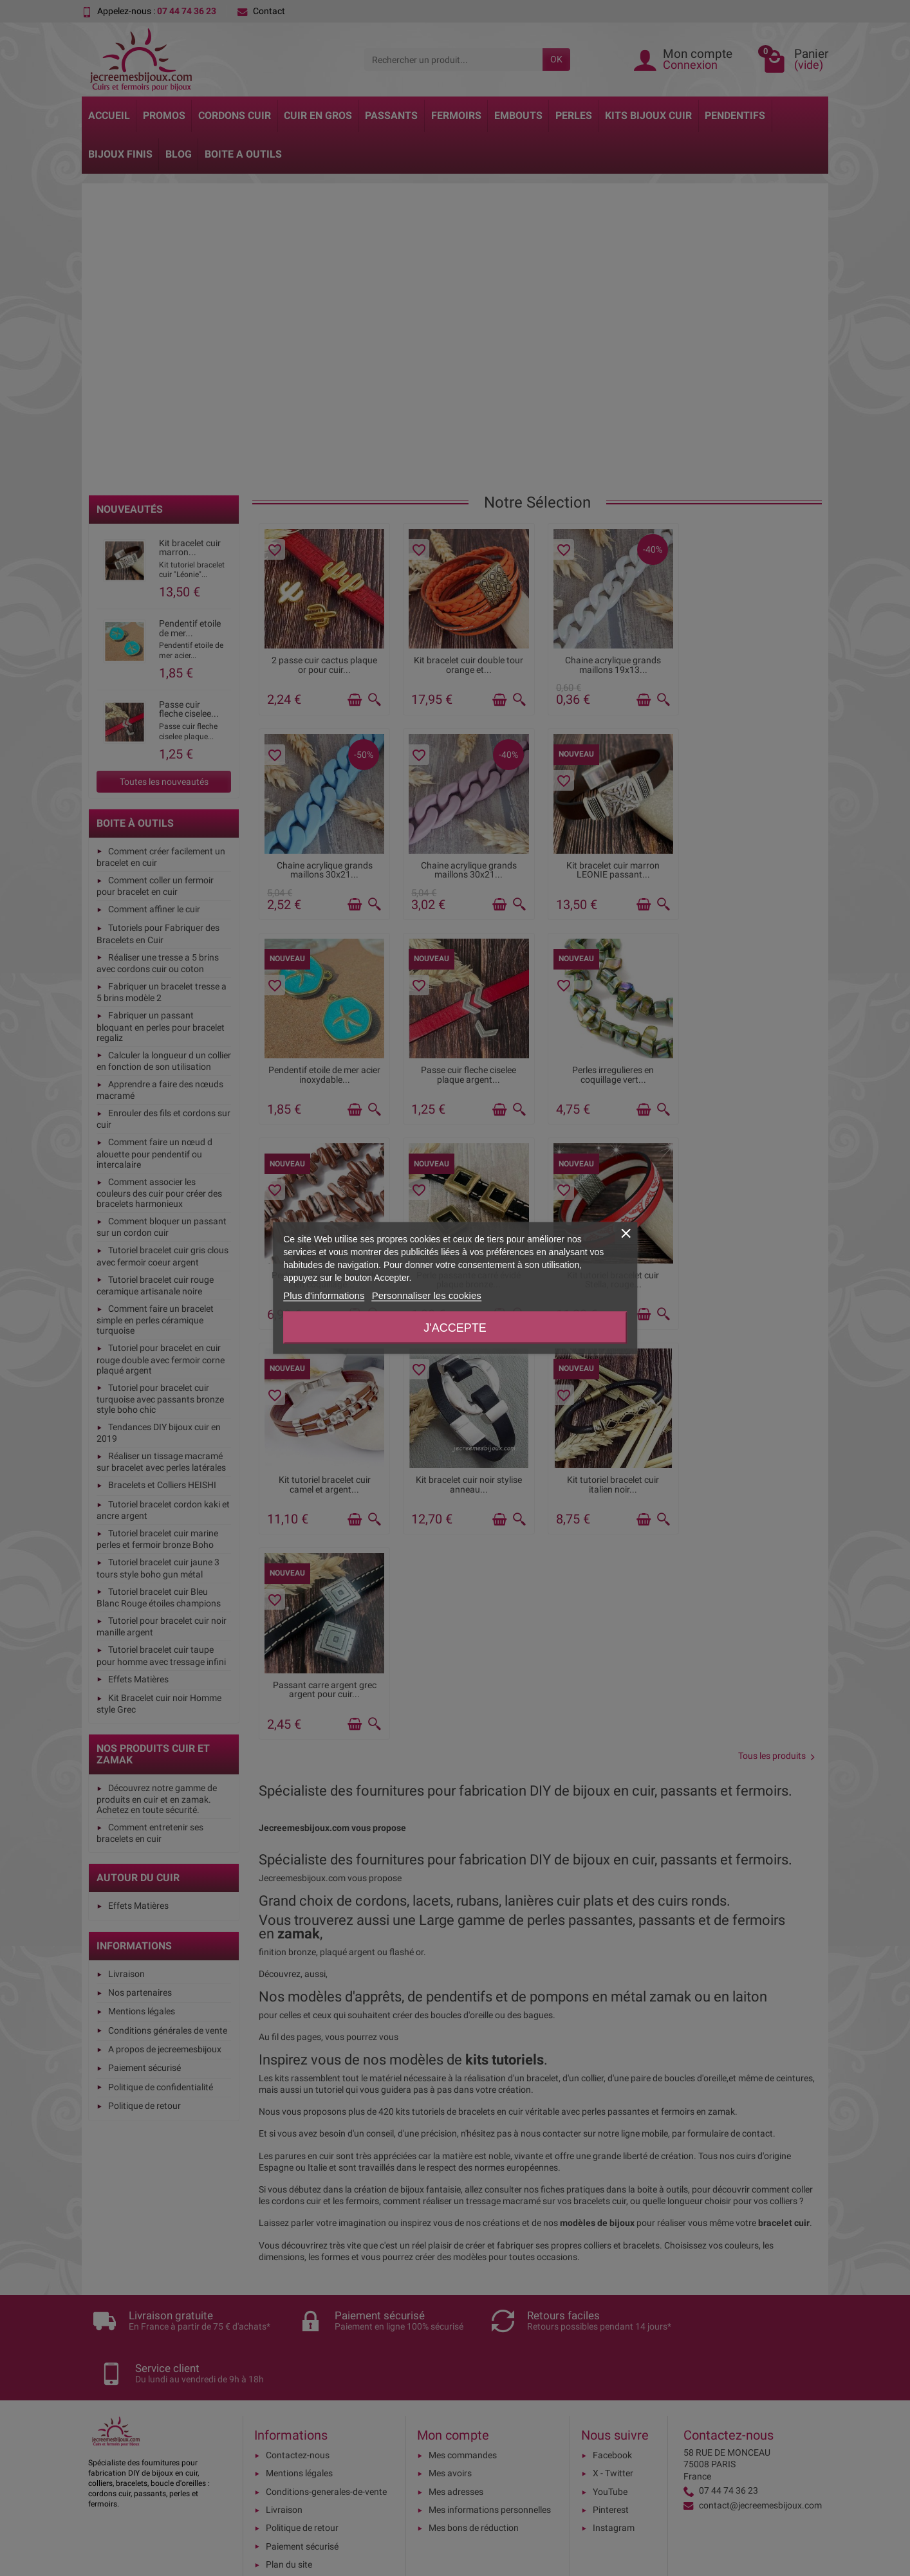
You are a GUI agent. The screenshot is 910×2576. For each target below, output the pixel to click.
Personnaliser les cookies (426, 1295)
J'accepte (454, 1327)
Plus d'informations (323, 1295)
